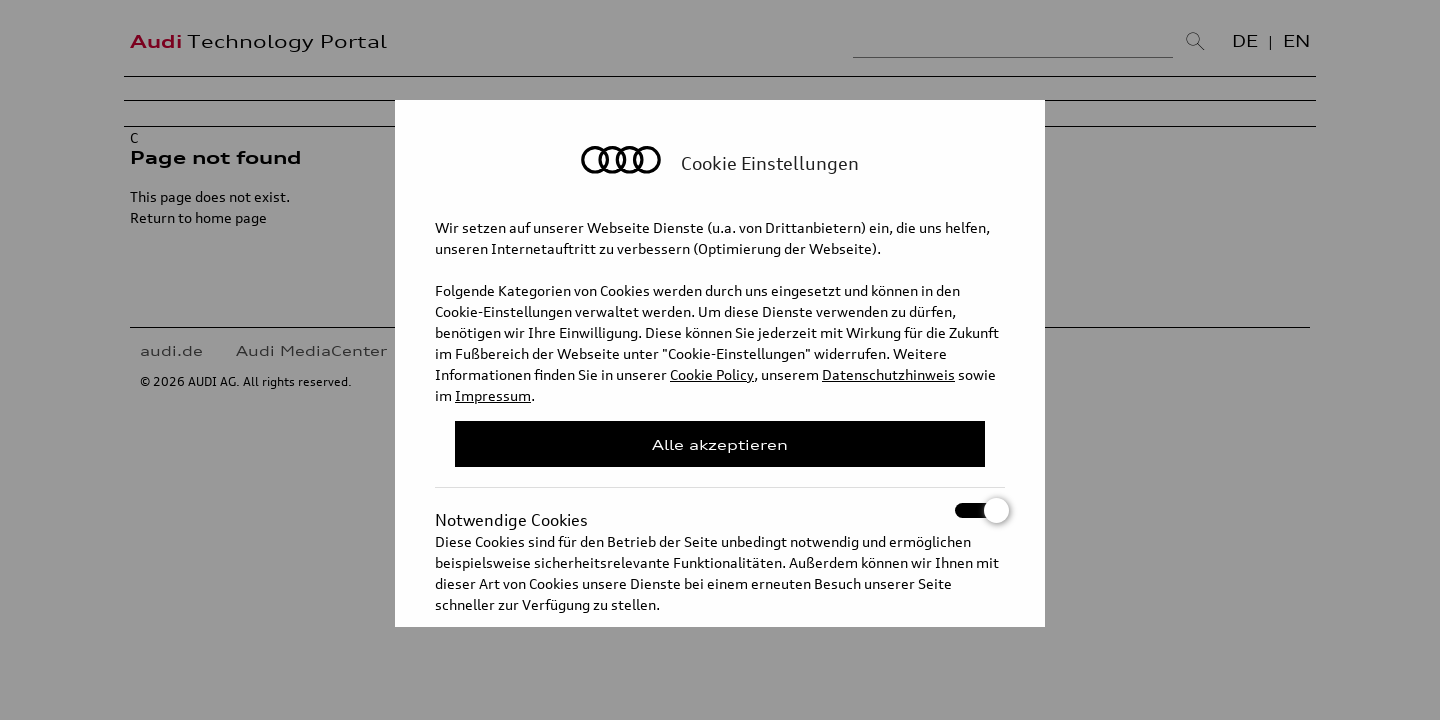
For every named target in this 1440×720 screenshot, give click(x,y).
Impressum (493, 395)
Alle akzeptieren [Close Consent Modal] (720, 444)
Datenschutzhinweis (888, 374)
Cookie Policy (712, 374)
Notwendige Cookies (720, 510)
